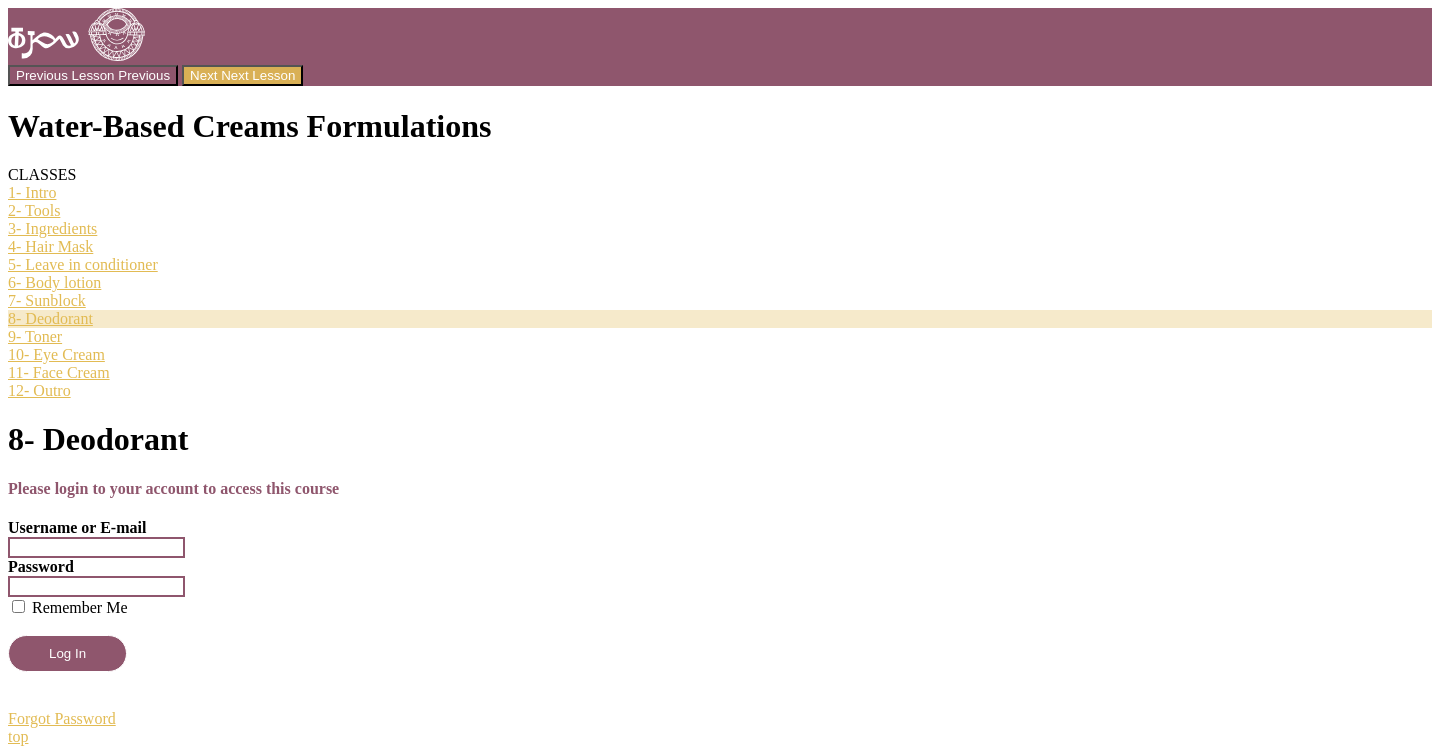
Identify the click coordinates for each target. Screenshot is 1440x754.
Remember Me (70, 607)
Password (41, 566)
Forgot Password (62, 718)
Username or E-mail (77, 527)
